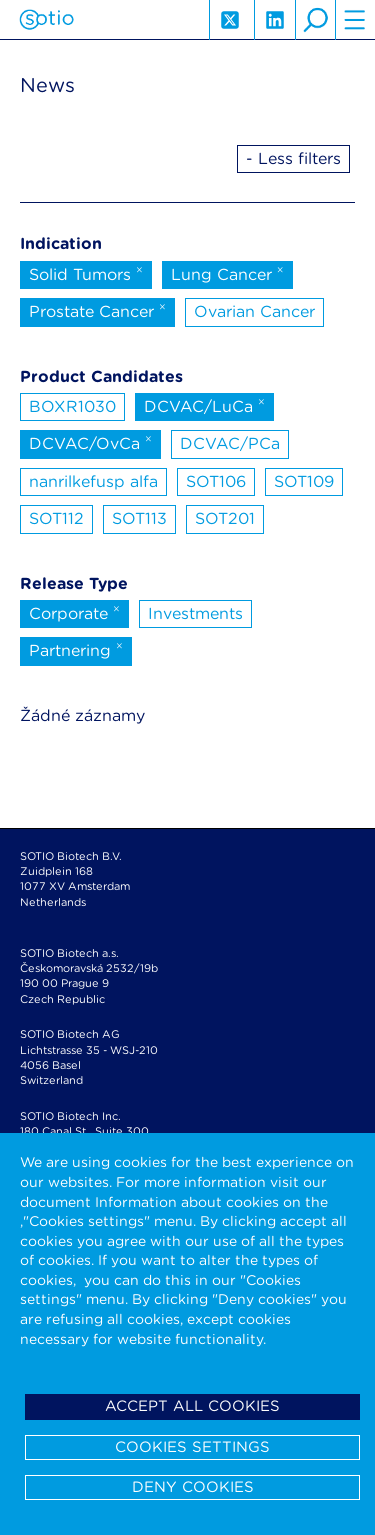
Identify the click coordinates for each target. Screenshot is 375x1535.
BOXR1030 (72, 406)
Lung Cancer (227, 273)
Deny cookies (193, 1487)
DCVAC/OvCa (90, 442)
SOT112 (56, 518)
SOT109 (304, 481)
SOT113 (139, 518)
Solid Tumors (86, 273)
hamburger (355, 20)
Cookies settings (192, 1447)
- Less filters (293, 158)
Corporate (74, 612)
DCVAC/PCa (230, 443)
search (315, 20)
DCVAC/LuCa (204, 405)
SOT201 (225, 518)
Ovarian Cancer (254, 311)
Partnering (76, 649)
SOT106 (216, 481)
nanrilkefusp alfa (93, 481)
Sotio (46, 20)
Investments (195, 613)
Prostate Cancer (97, 310)
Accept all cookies (192, 1406)
